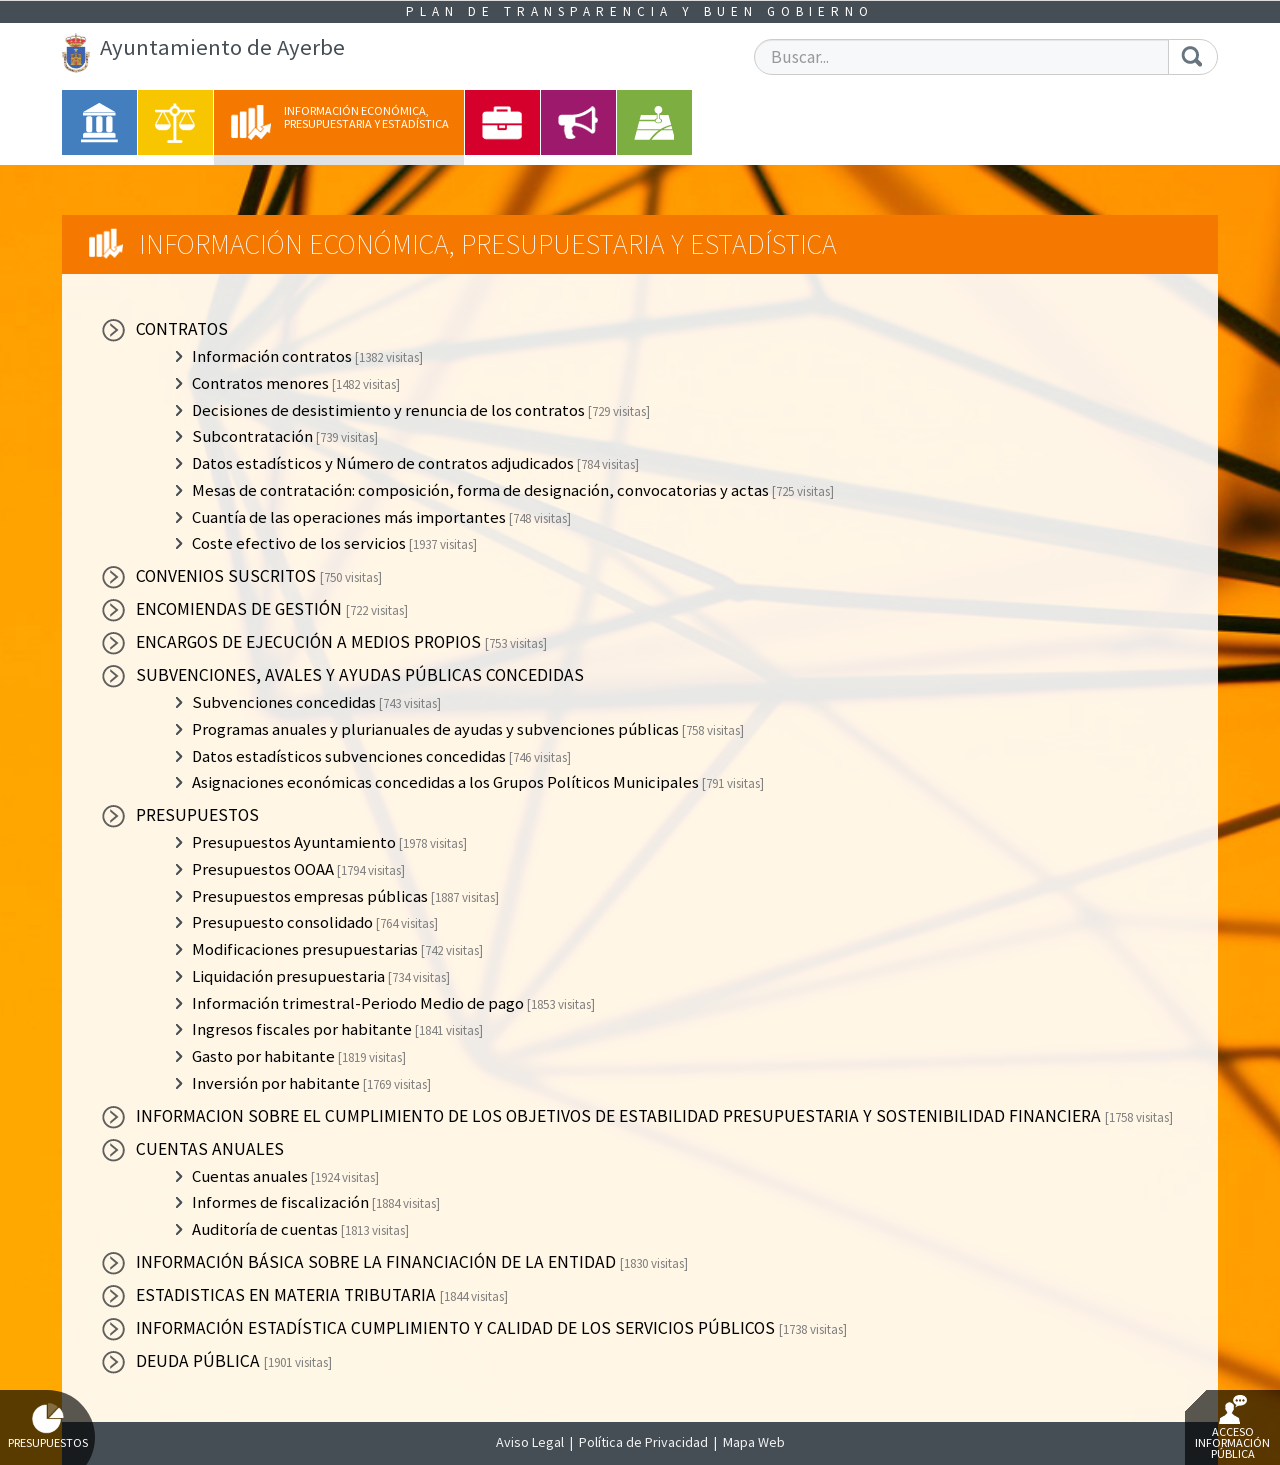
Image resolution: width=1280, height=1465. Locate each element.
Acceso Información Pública (1232, 1428)
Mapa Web (754, 1442)
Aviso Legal (530, 1442)
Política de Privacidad (643, 1442)
